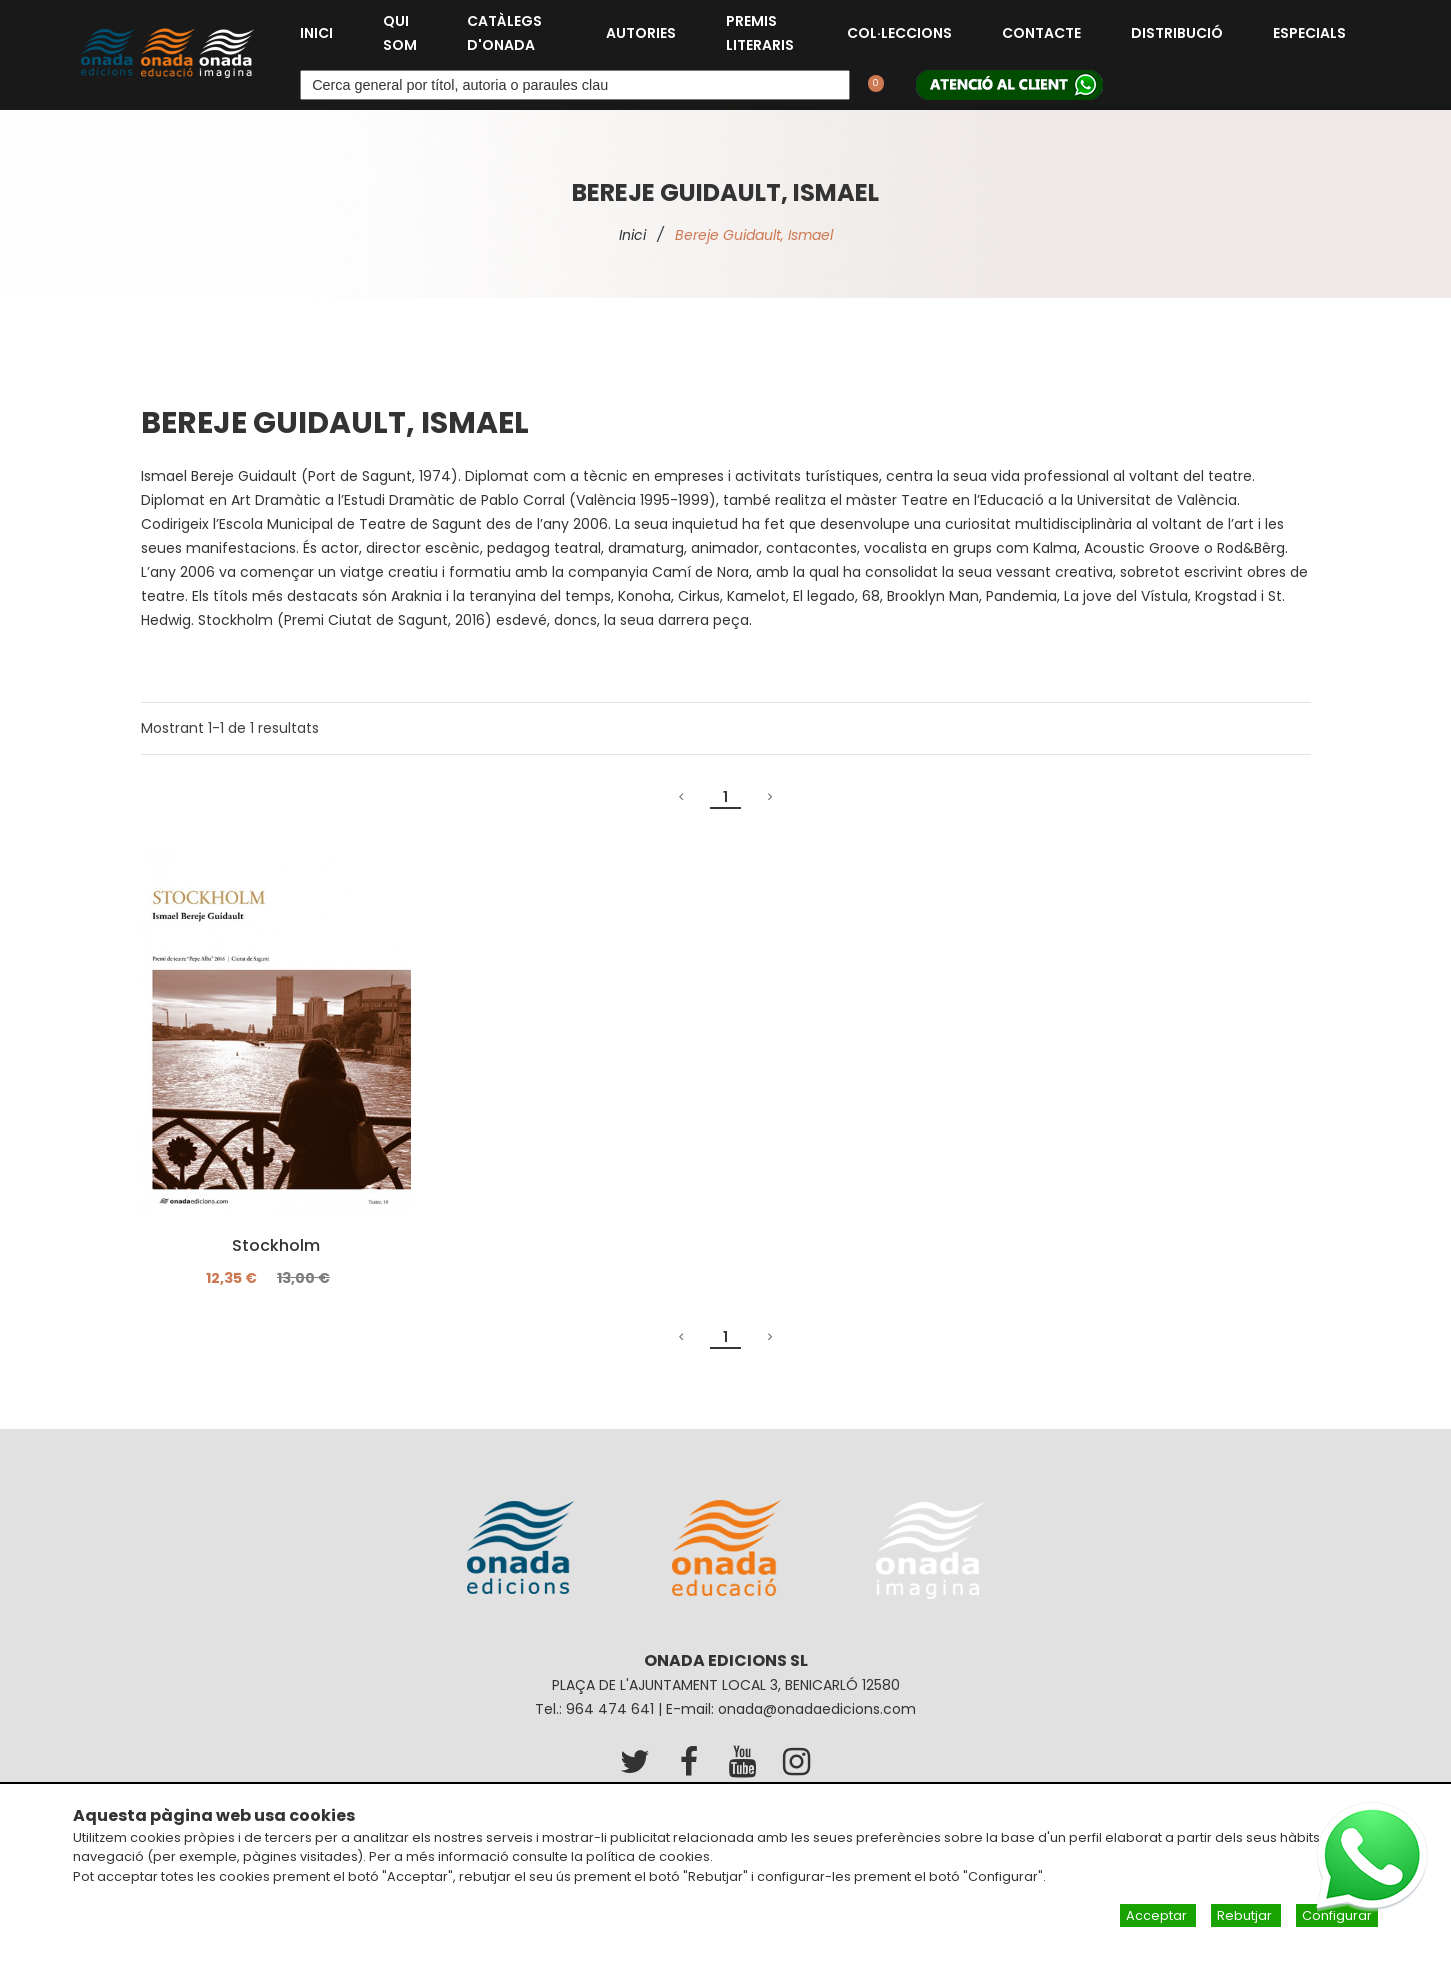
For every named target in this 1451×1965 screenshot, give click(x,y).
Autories (641, 33)
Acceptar (1158, 1915)
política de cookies (648, 1856)
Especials (1309, 33)
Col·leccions (899, 33)
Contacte (1041, 33)
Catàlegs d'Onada (504, 33)
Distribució (1177, 33)
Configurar (1337, 1915)
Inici (316, 33)
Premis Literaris (760, 33)
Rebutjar (1246, 1915)
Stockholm (276, 1246)
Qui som (400, 33)
